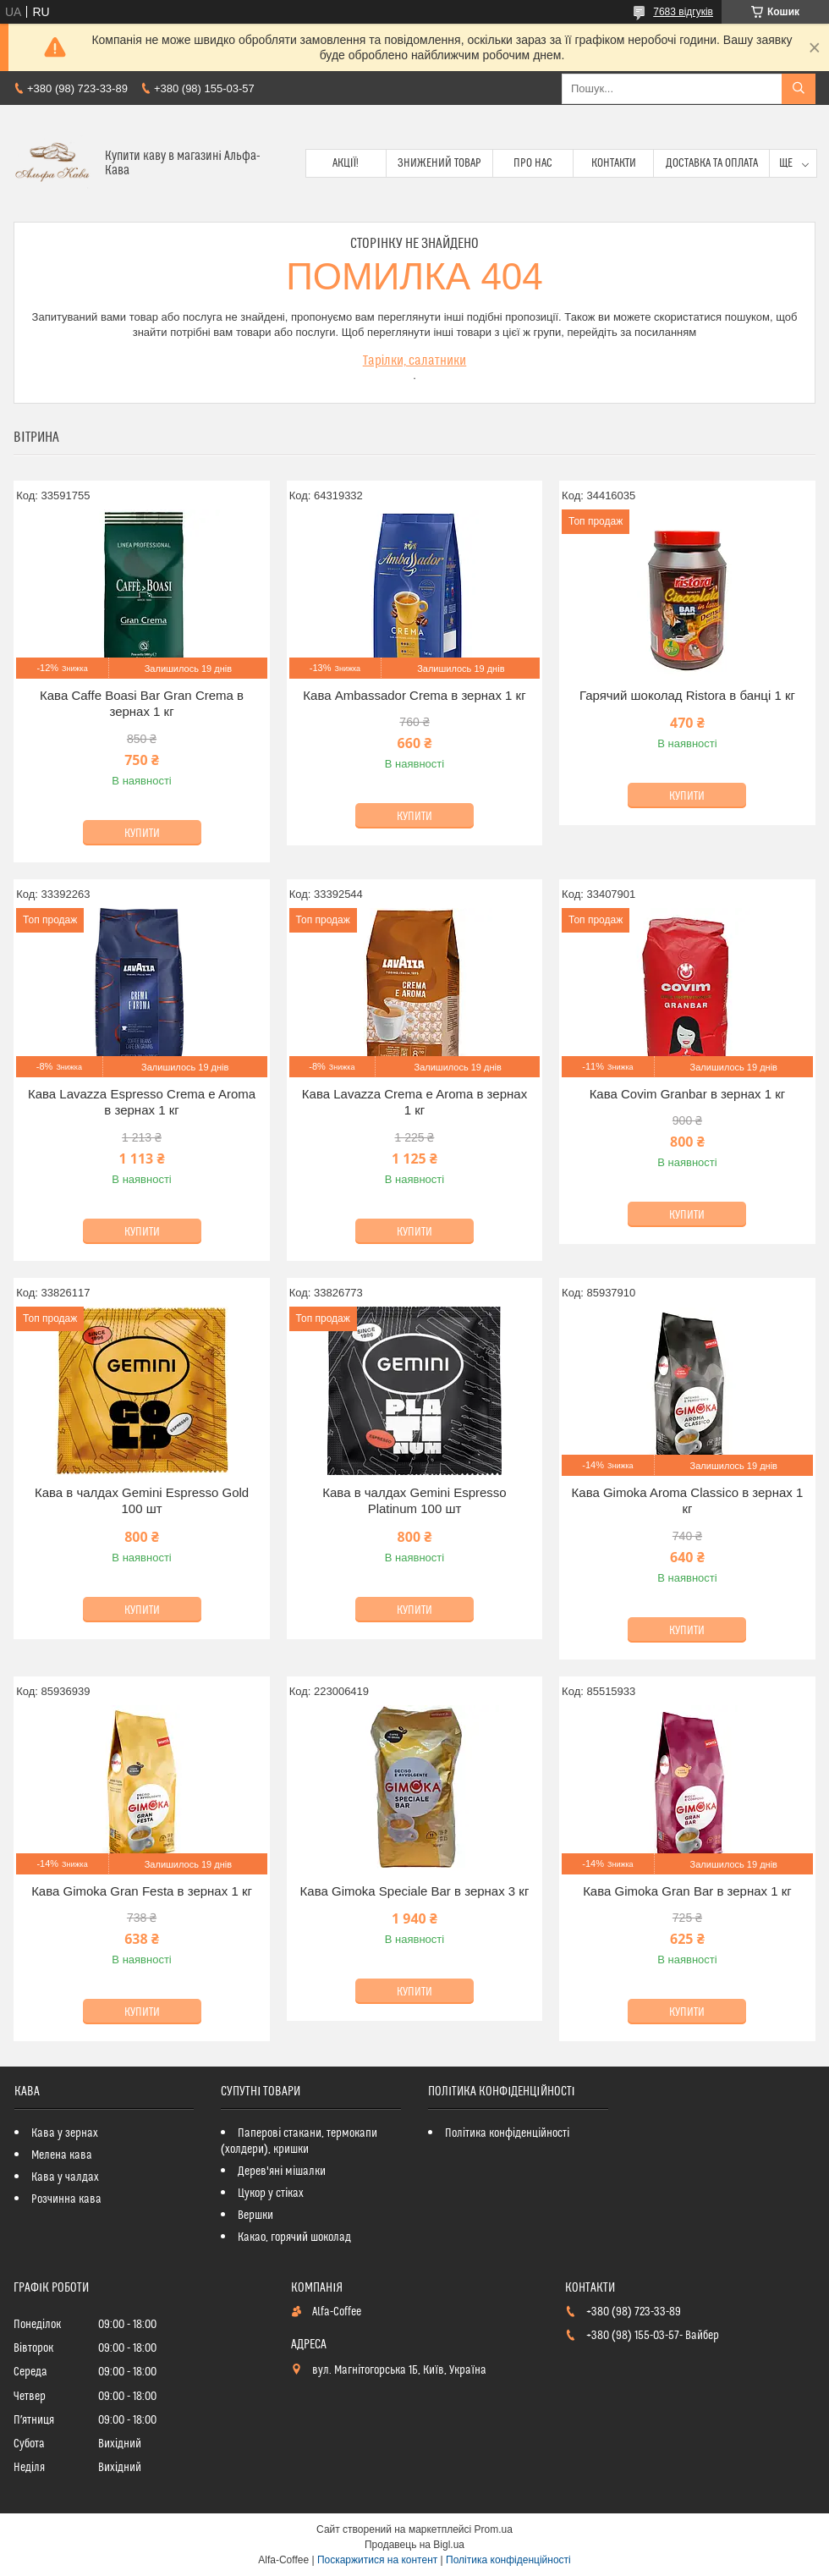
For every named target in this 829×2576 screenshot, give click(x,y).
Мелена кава (61, 2155)
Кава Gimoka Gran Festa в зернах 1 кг (141, 1891)
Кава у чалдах (65, 2177)
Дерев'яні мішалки (282, 2171)
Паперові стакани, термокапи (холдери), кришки (299, 2141)
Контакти (613, 163)
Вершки (255, 2215)
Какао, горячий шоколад (294, 2237)
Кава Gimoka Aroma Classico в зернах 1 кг (688, 1500)
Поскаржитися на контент (377, 2560)
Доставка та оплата (712, 163)
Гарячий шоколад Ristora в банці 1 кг (687, 695)
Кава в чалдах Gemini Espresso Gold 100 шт (142, 1500)
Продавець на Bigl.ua (414, 2545)
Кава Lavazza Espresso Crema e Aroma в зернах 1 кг (141, 1102)
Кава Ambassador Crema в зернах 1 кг (414, 695)
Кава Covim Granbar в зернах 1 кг (688, 1094)
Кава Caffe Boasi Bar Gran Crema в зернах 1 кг (142, 703)
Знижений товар (439, 163)
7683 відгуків (683, 12)
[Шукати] (798, 89)
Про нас (532, 163)
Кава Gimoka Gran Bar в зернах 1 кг (687, 1891)
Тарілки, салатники (415, 360)
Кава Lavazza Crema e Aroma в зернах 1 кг (414, 1102)
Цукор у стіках (271, 2193)
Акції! (346, 163)
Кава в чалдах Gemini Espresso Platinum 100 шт (414, 1500)
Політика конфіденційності (507, 2133)
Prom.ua (494, 2529)
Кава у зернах (64, 2133)
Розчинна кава (66, 2199)
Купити (142, 833)
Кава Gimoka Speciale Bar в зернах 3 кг (415, 1891)
